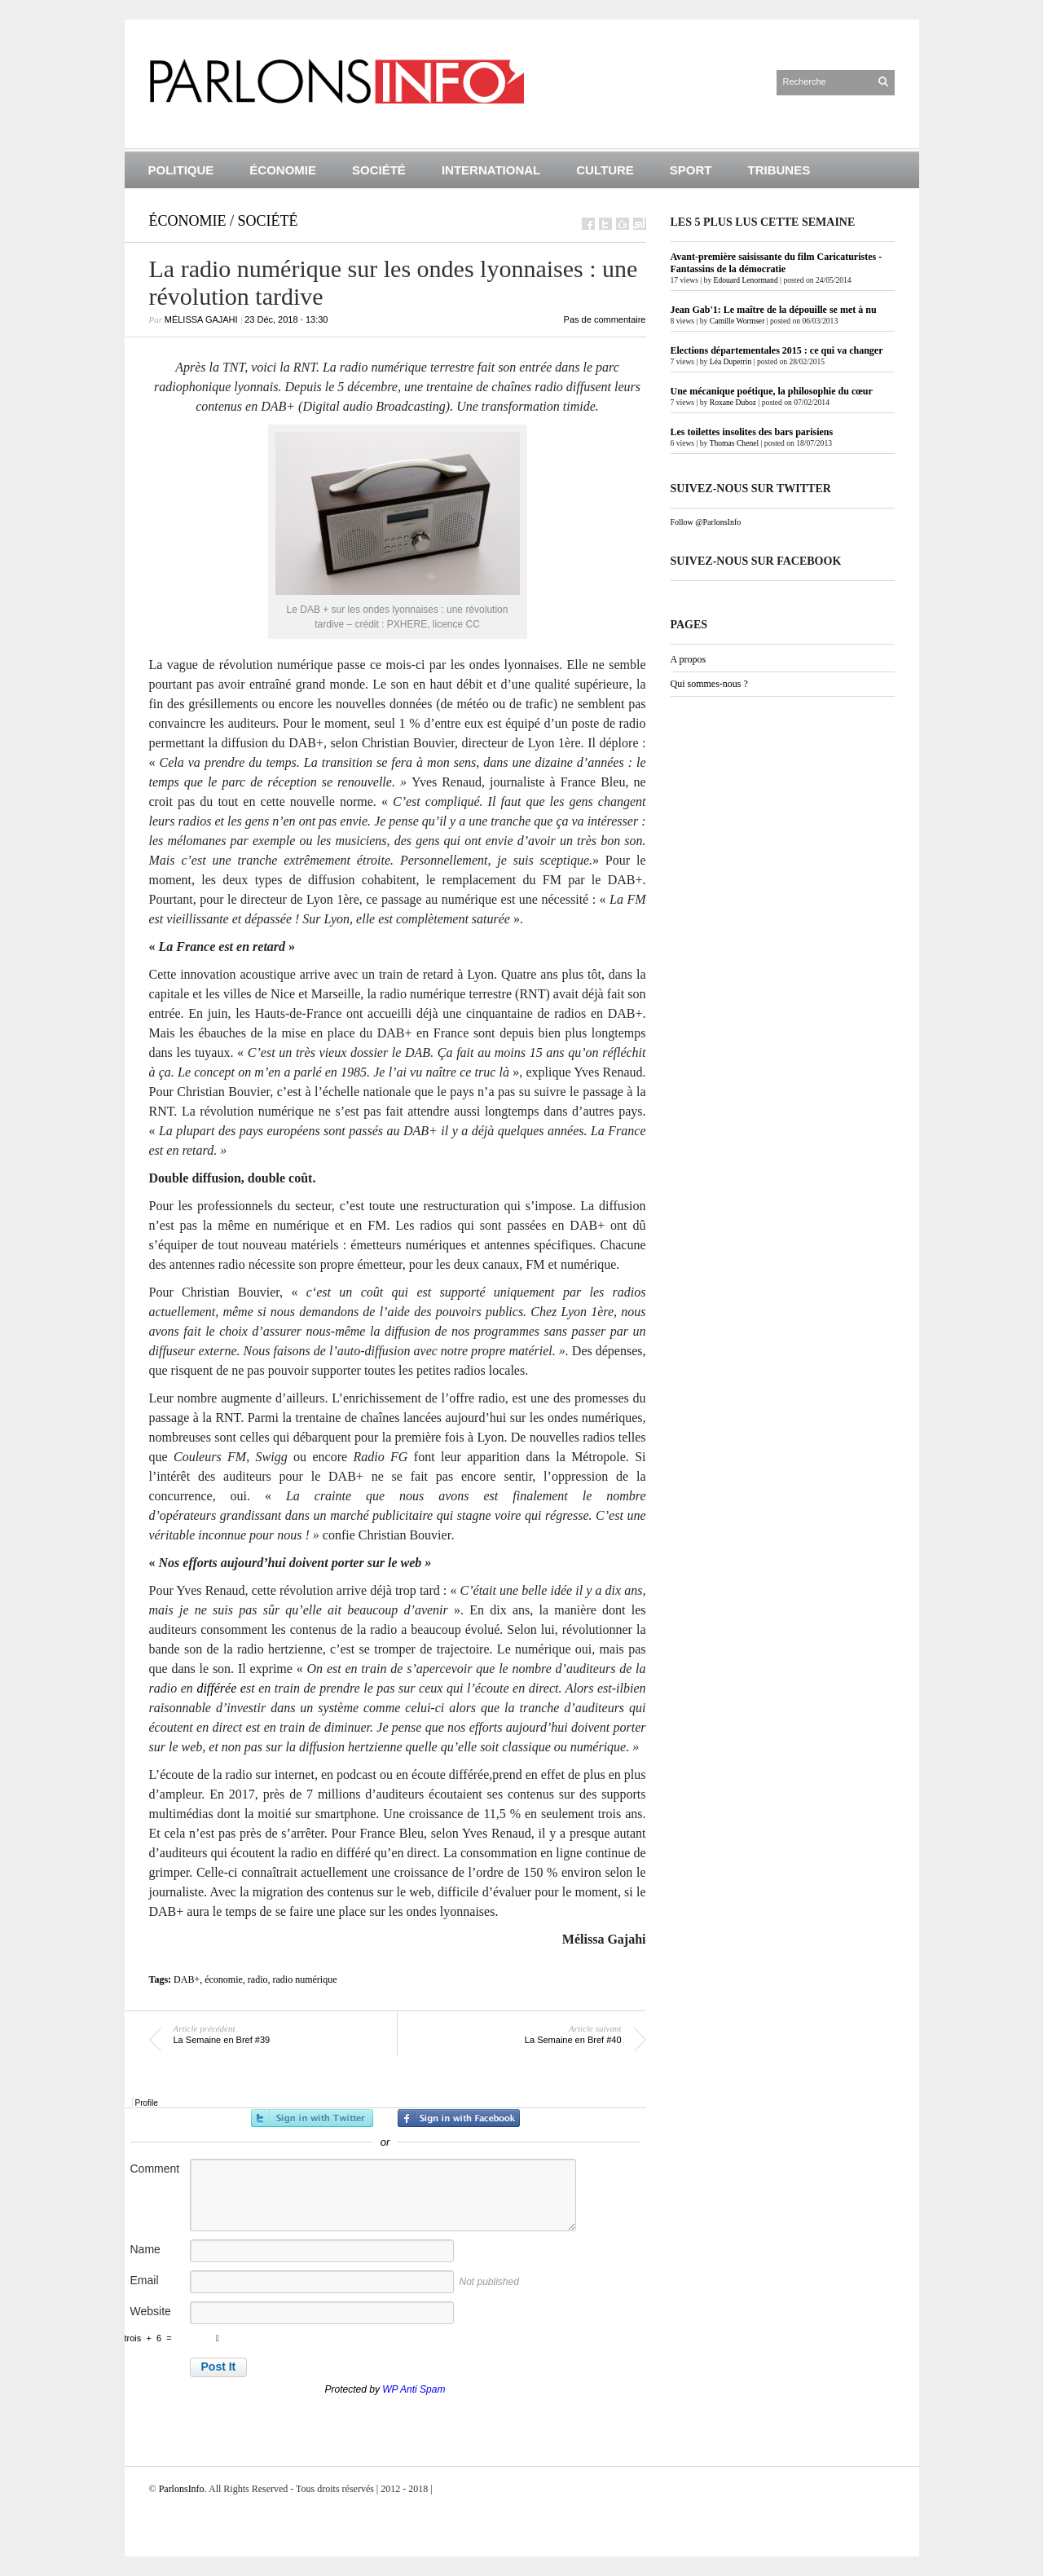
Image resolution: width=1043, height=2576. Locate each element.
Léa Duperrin (730, 361)
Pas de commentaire (605, 319)
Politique (181, 170)
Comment (155, 2168)
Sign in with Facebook (459, 2118)
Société (379, 170)
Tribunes (779, 170)
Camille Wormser (737, 320)
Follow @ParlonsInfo (706, 521)
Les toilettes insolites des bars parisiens (752, 432)
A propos (688, 659)
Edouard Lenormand (746, 279)
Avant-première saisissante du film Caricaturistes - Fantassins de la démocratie (776, 263)
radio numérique (305, 1979)
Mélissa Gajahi (201, 319)
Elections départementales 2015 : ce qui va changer (777, 350)
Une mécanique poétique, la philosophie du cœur (772, 391)
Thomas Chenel (734, 442)
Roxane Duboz (733, 402)
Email (144, 2280)
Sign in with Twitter (312, 2118)
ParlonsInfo (182, 2489)
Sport (691, 170)
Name (145, 2249)
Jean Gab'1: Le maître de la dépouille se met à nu (774, 309)
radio (258, 1979)
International (491, 170)
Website (150, 2311)
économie (224, 1979)
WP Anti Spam (413, 2389)
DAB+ (187, 1979)
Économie (282, 170)
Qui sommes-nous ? (709, 683)
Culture (605, 170)
